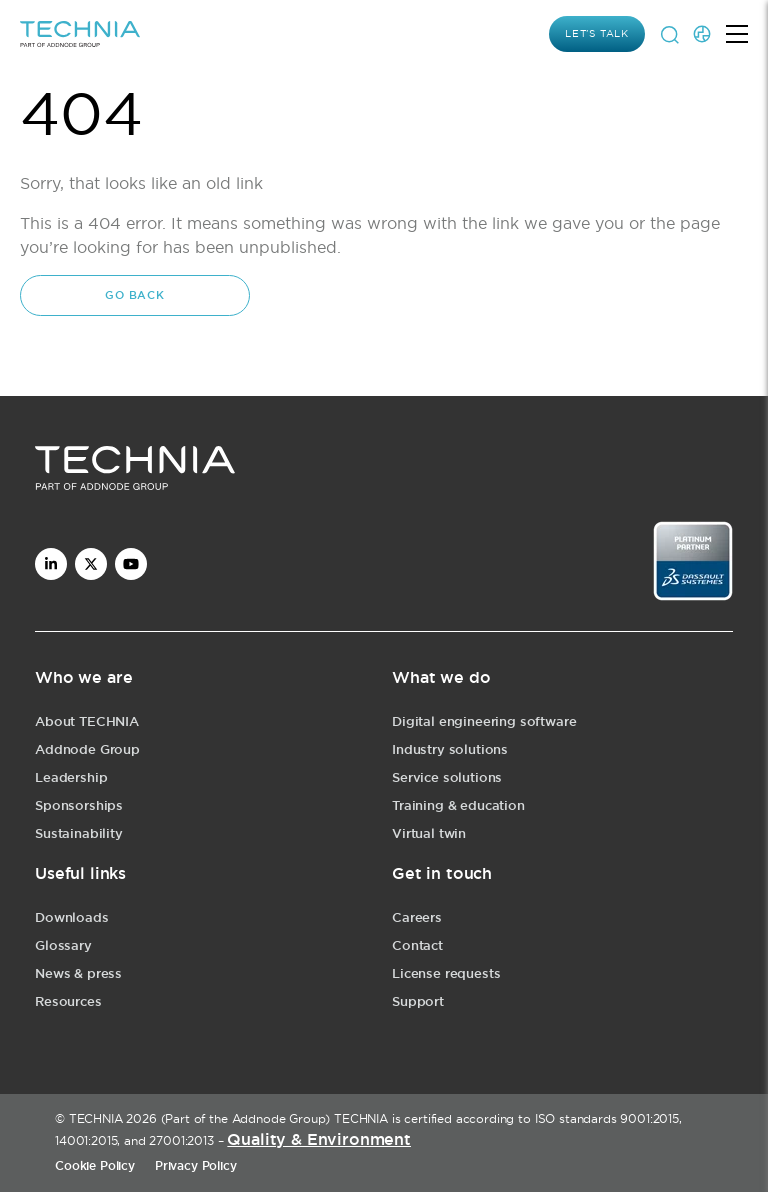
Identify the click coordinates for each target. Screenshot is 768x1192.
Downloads (72, 917)
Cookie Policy (95, 1166)
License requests (446, 973)
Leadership (71, 777)
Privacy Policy (196, 1166)
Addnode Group (87, 749)
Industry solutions (450, 749)
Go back (135, 295)
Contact (417, 945)
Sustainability (79, 833)
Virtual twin (429, 833)
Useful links (80, 873)
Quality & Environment (319, 1139)
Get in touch (442, 873)
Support (418, 1001)
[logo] (384, 471)
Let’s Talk (597, 33)
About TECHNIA (87, 721)
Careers (417, 917)
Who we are (83, 677)
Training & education (458, 805)
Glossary (63, 945)
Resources (68, 1001)
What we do (441, 677)
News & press (78, 973)
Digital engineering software (484, 721)
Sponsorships (79, 805)
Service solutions (447, 777)
